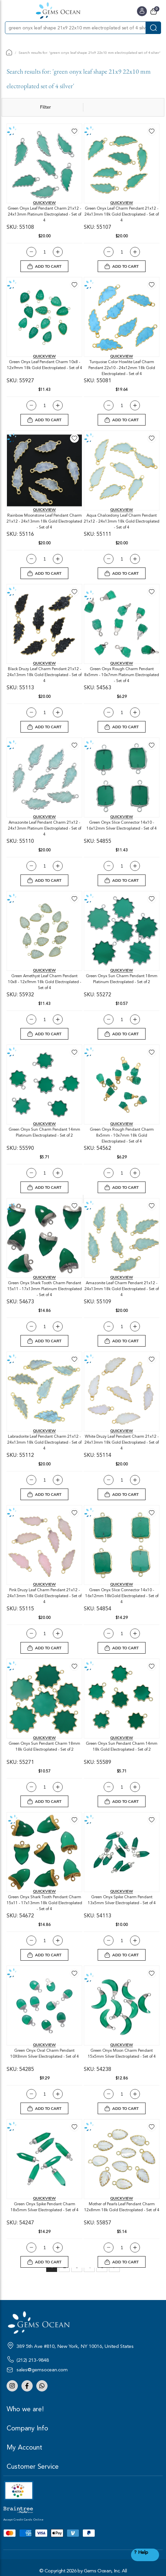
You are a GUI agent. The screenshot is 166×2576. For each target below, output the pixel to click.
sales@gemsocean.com (42, 2370)
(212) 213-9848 (33, 2360)
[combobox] (75, 27)
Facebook (27, 2385)
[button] (74, 131)
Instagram (12, 2385)
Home (9, 52)
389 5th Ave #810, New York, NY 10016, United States (75, 2346)
